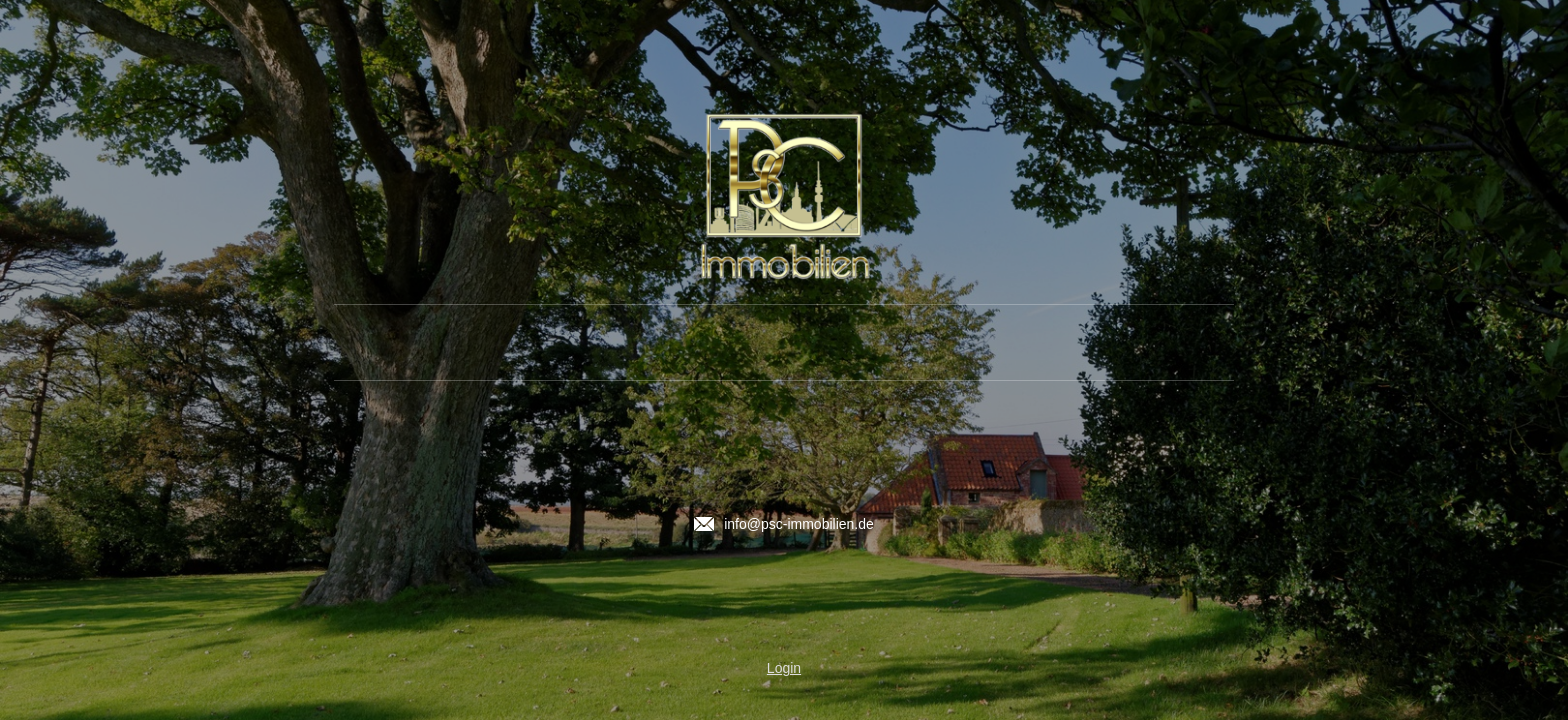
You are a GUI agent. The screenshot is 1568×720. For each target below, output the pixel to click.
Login (784, 668)
